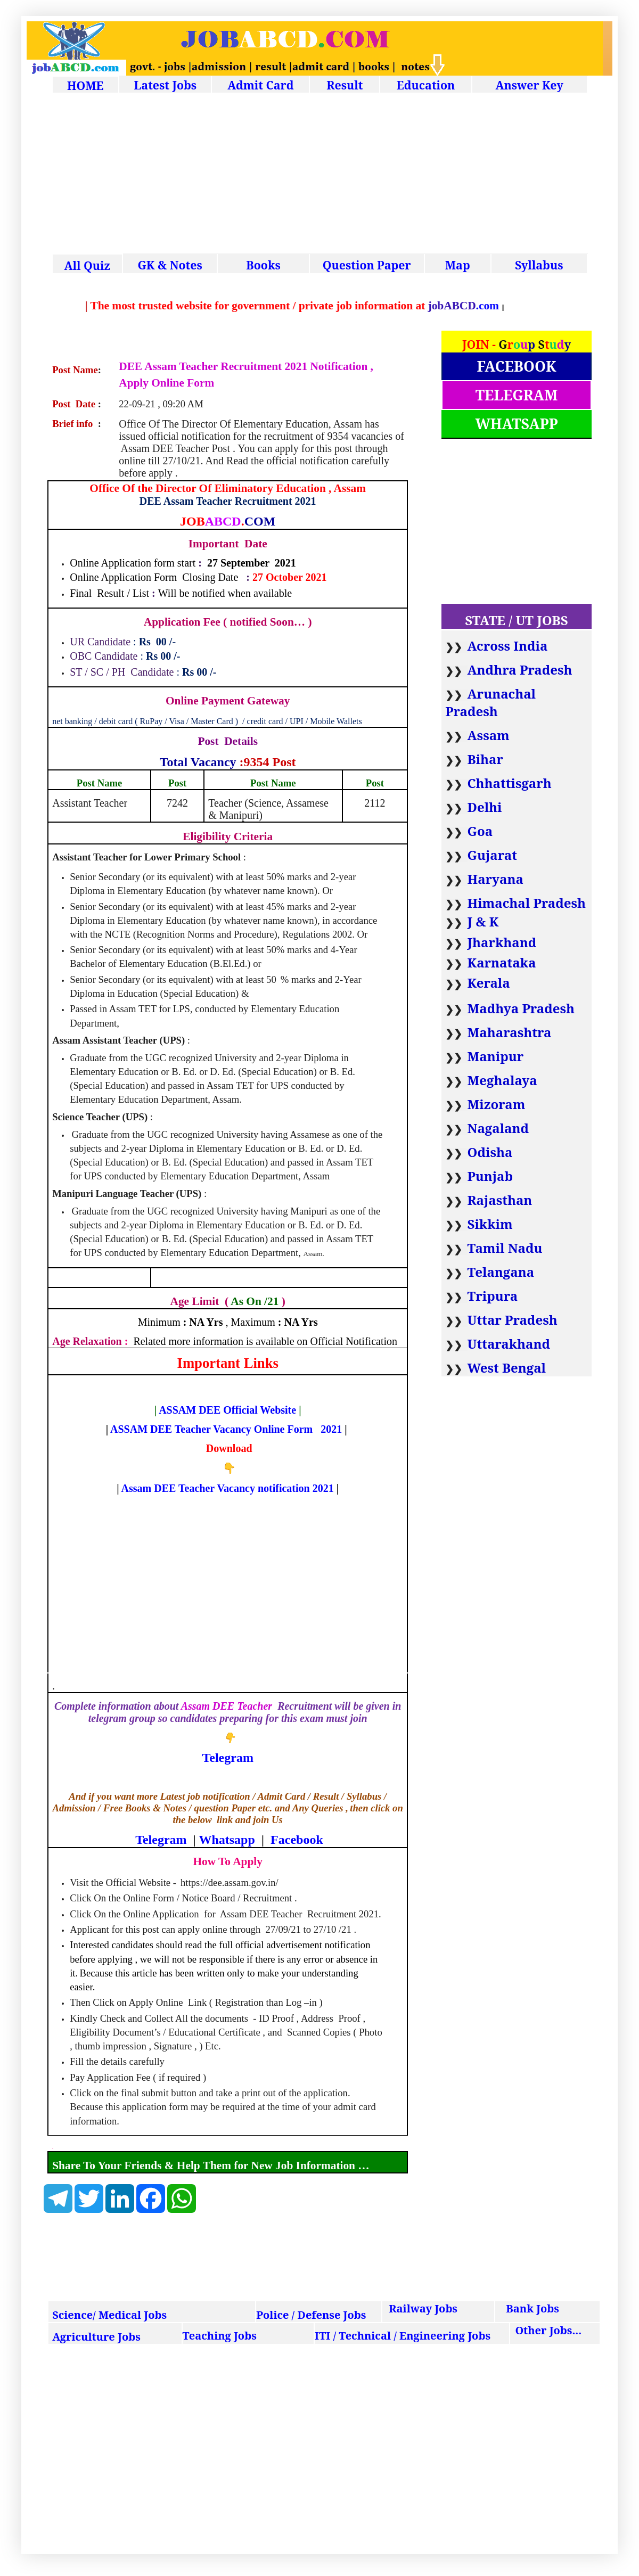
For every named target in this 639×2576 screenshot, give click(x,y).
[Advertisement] (319, 174)
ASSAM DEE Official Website (227, 1410)
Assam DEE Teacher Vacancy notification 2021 (227, 1488)
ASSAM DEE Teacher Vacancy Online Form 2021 (226, 1429)
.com (526, 305)
